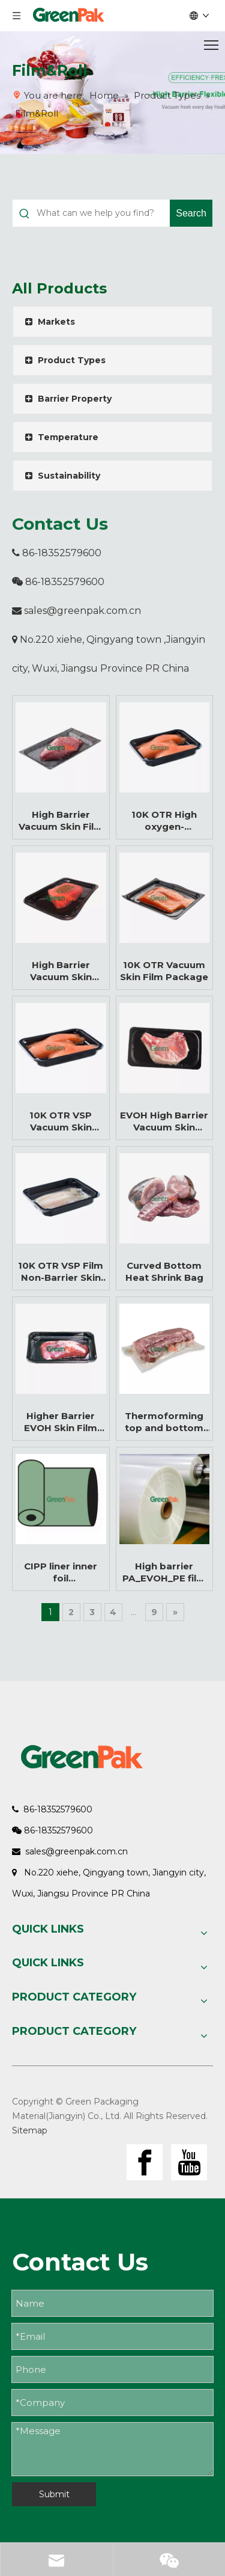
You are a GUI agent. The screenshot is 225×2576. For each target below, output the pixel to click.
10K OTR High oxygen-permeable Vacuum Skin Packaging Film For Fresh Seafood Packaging (164, 821)
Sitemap (29, 2130)
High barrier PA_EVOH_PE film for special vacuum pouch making (164, 1572)
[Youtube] (189, 2162)
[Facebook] (145, 2162)
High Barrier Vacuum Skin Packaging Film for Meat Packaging (60, 971)
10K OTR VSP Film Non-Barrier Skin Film (60, 1272)
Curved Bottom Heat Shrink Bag (164, 1271)
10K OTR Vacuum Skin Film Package (164, 971)
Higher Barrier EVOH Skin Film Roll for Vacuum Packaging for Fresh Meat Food (60, 1422)
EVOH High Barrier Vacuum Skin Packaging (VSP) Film (164, 1121)
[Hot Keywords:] (191, 213)
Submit (54, 2494)
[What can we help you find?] (103, 213)
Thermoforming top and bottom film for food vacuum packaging (164, 1422)
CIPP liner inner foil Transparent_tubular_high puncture (61, 1572)
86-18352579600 (56, 553)
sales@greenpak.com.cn (82, 610)
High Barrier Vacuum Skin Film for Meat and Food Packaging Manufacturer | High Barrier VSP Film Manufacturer (61, 821)
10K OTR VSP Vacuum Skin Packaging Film (60, 1121)
